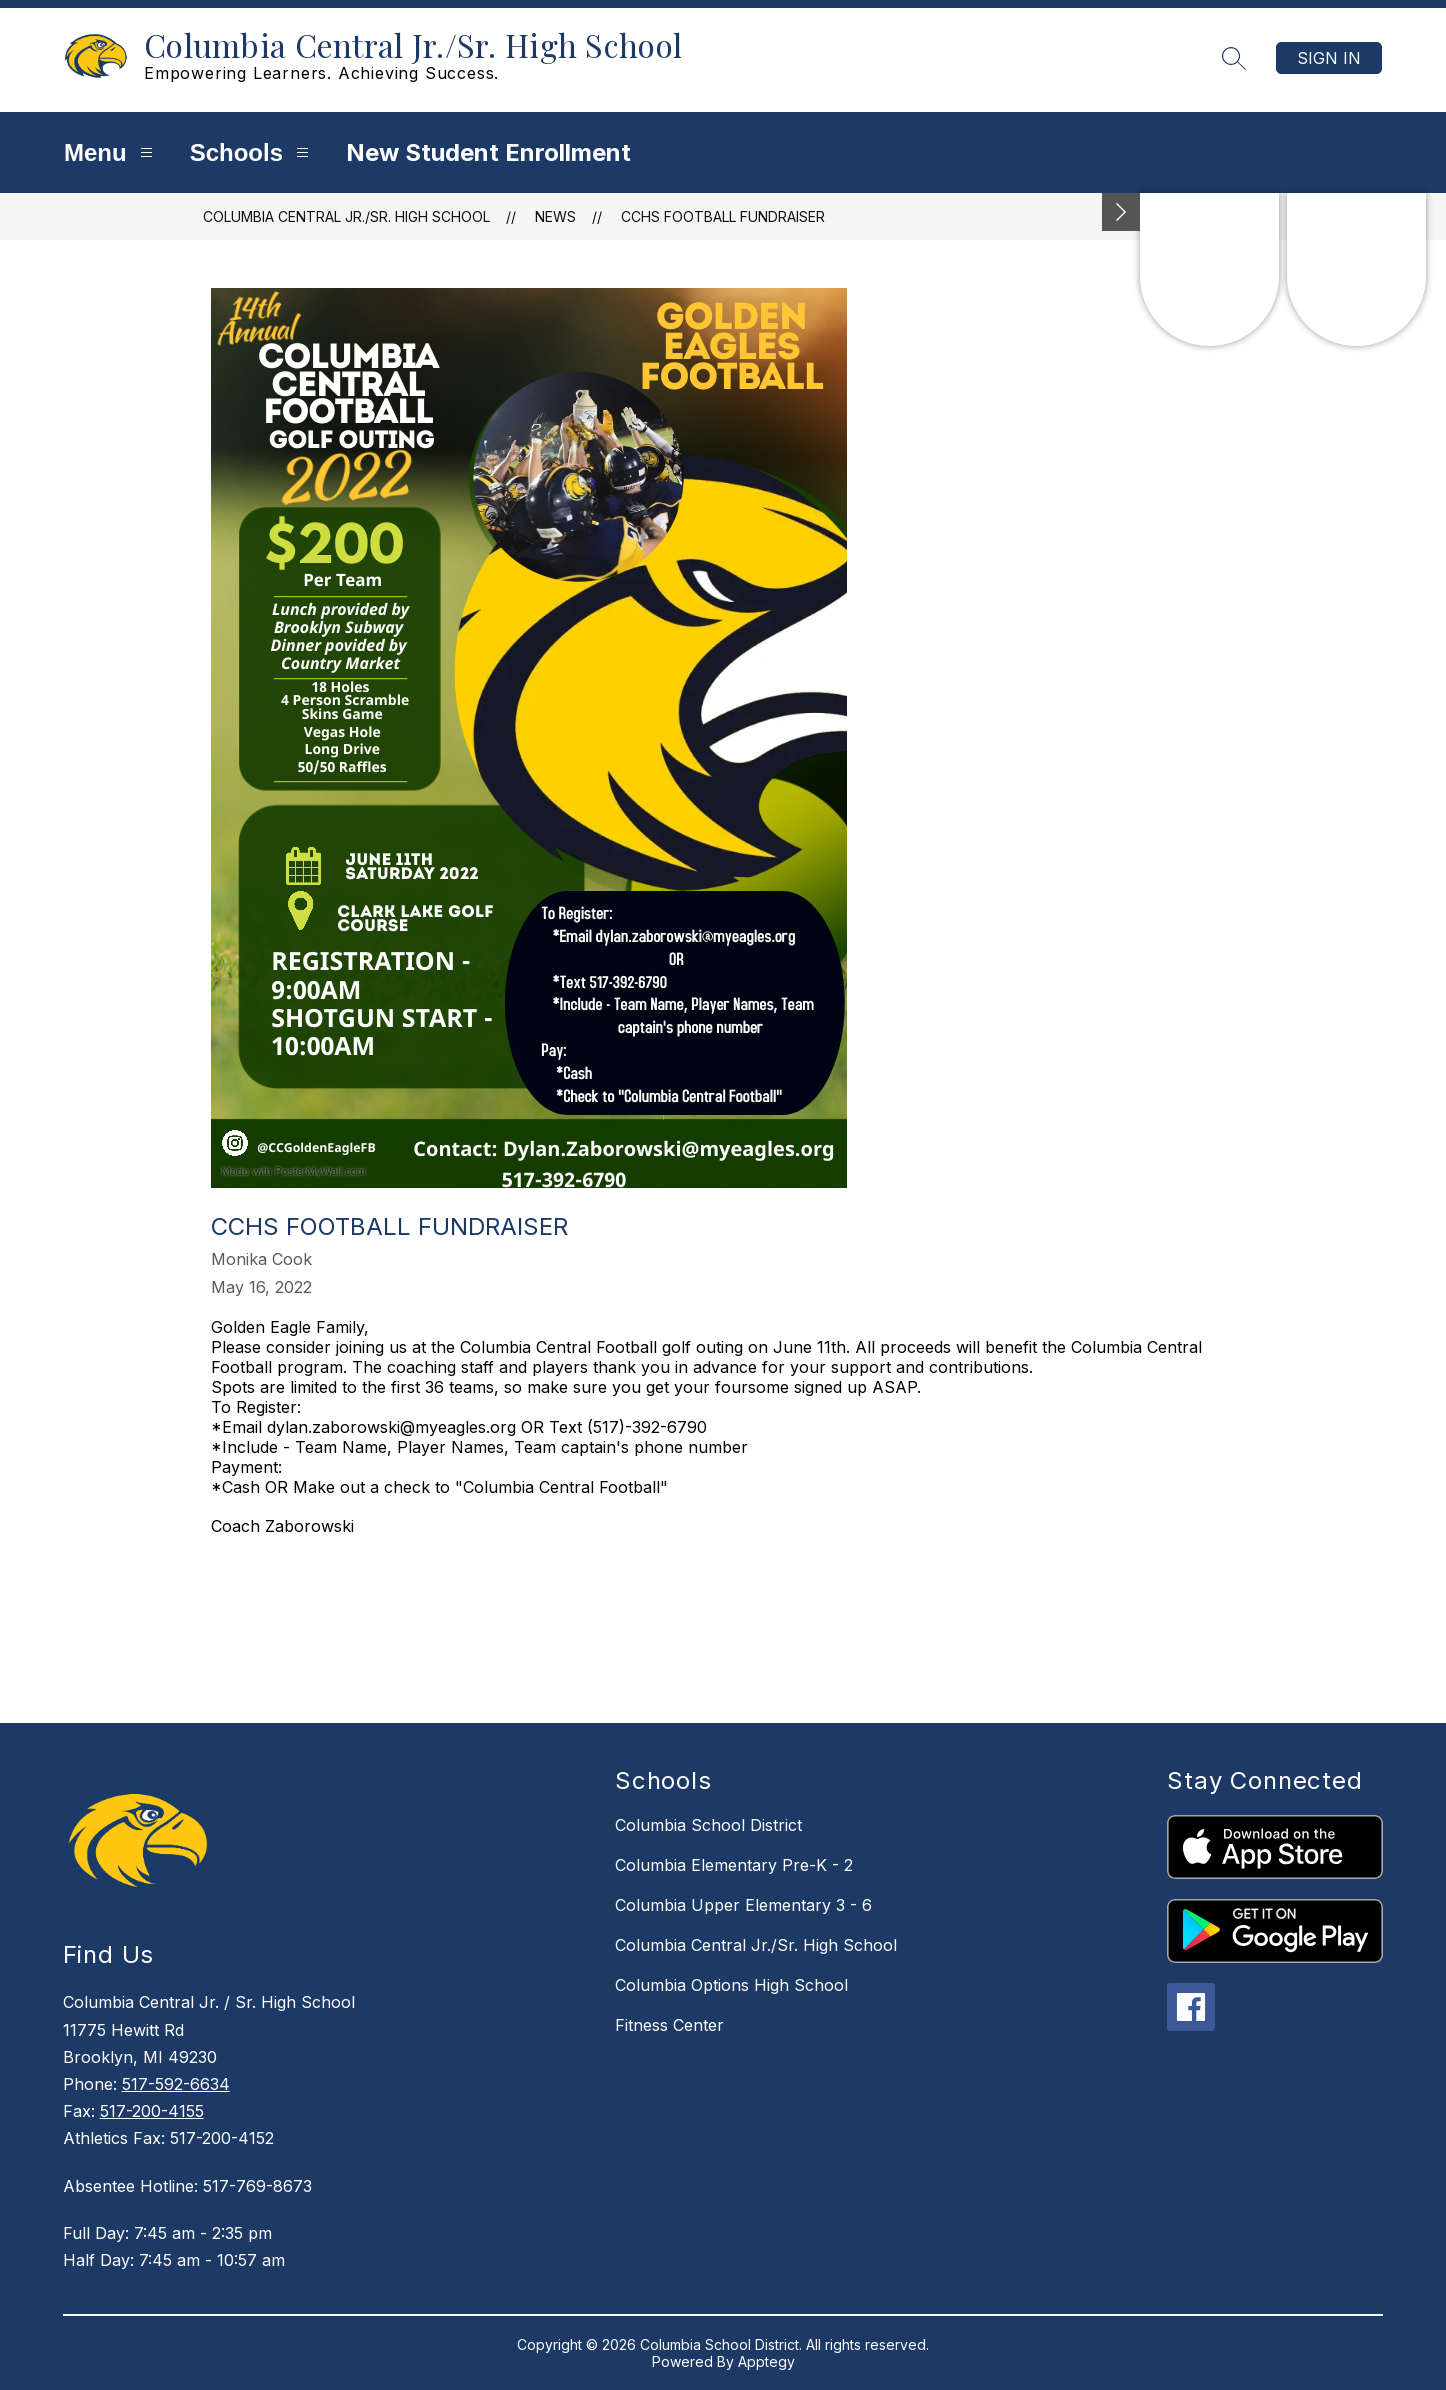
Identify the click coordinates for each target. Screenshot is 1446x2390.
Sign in (1329, 58)
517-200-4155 (152, 2111)
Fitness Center (669, 2025)
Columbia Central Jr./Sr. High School (346, 216)
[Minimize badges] (1121, 212)
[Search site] (1234, 58)
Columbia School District (708, 1825)
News (555, 216)
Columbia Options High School (731, 1985)
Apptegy (766, 2361)
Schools (252, 152)
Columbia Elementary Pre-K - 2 (734, 1865)
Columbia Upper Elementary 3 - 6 (743, 1905)
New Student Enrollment (488, 152)
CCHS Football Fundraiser (723, 216)
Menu (111, 152)
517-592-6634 (176, 2084)
